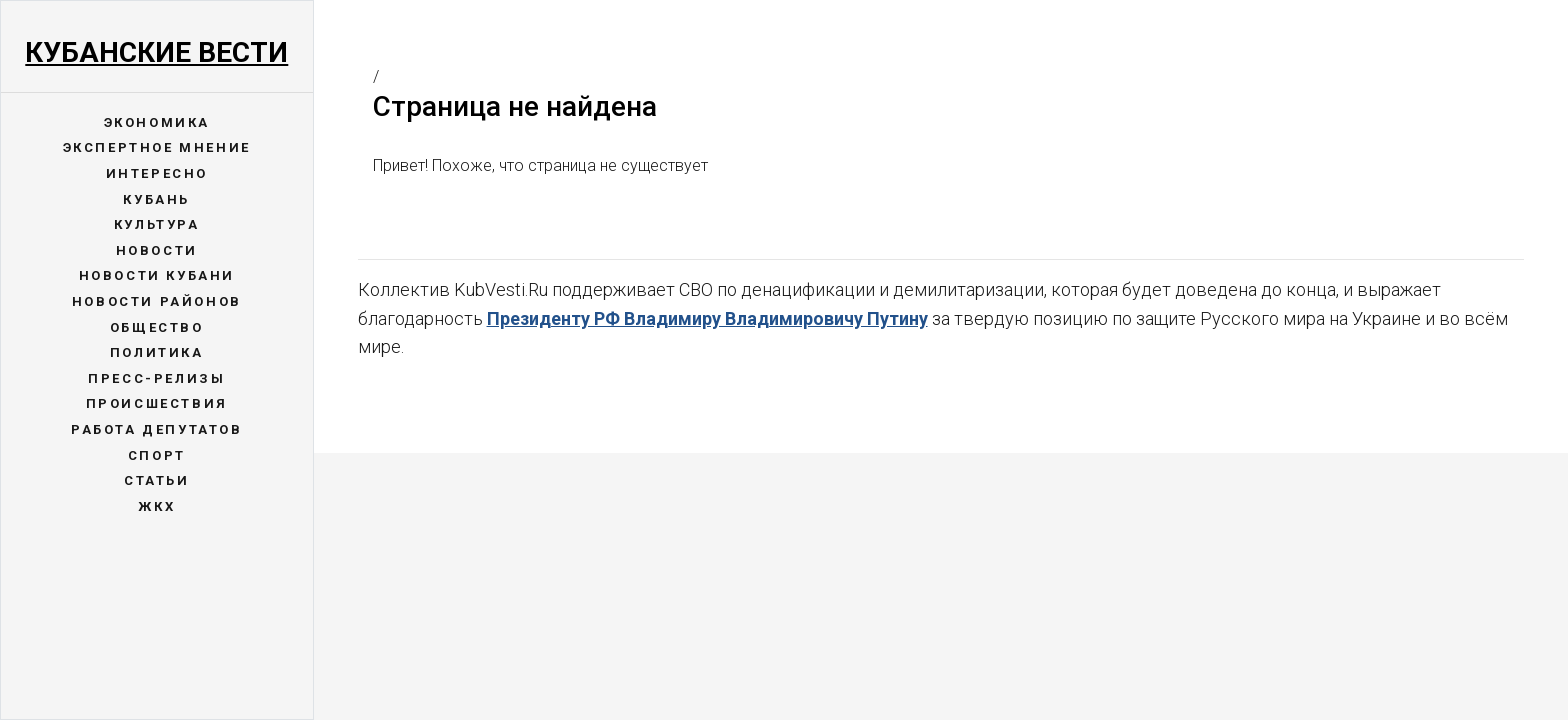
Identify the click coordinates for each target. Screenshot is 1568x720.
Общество (157, 327)
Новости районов (157, 301)
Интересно (157, 173)
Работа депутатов (157, 429)
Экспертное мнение (157, 147)
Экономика (157, 122)
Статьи (157, 480)
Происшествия (157, 403)
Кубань (156, 199)
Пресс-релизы (156, 378)
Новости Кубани (157, 275)
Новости (157, 250)
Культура (157, 224)
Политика (157, 352)
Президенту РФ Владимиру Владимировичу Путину (707, 318)
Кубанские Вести (156, 52)
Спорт (157, 455)
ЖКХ (156, 506)
